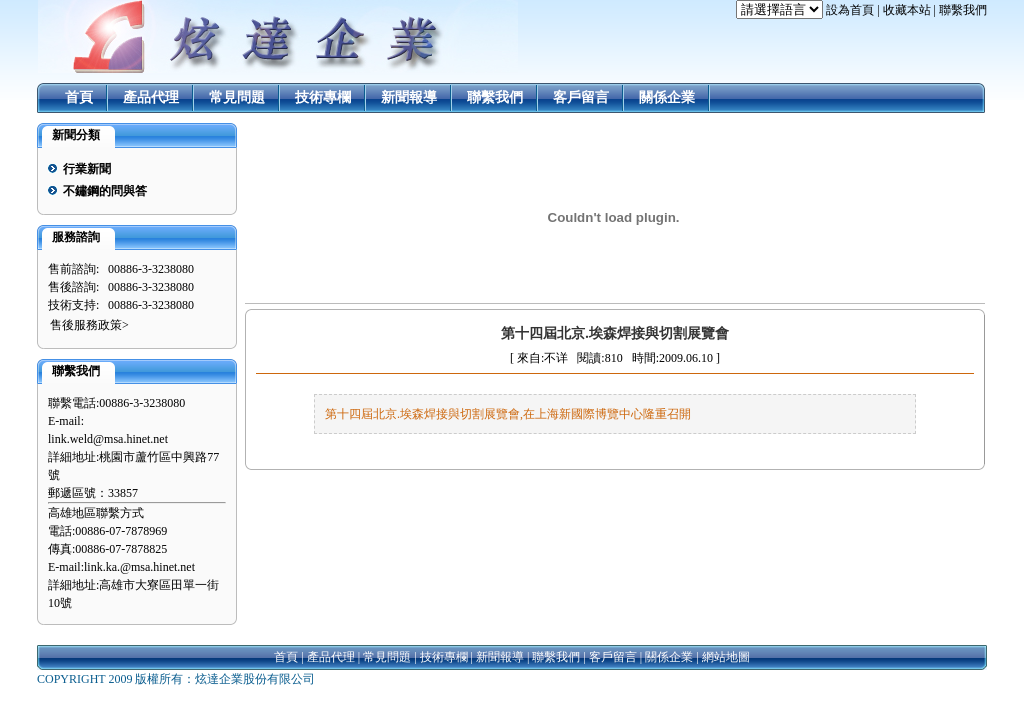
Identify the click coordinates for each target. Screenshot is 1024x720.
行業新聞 (87, 169)
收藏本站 (907, 10)
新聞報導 (409, 97)
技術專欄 (323, 97)
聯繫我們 (963, 10)
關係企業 (667, 97)
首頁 (79, 97)
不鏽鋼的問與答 (105, 191)
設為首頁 (850, 10)
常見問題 (237, 97)
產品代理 (151, 97)
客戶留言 (581, 97)
